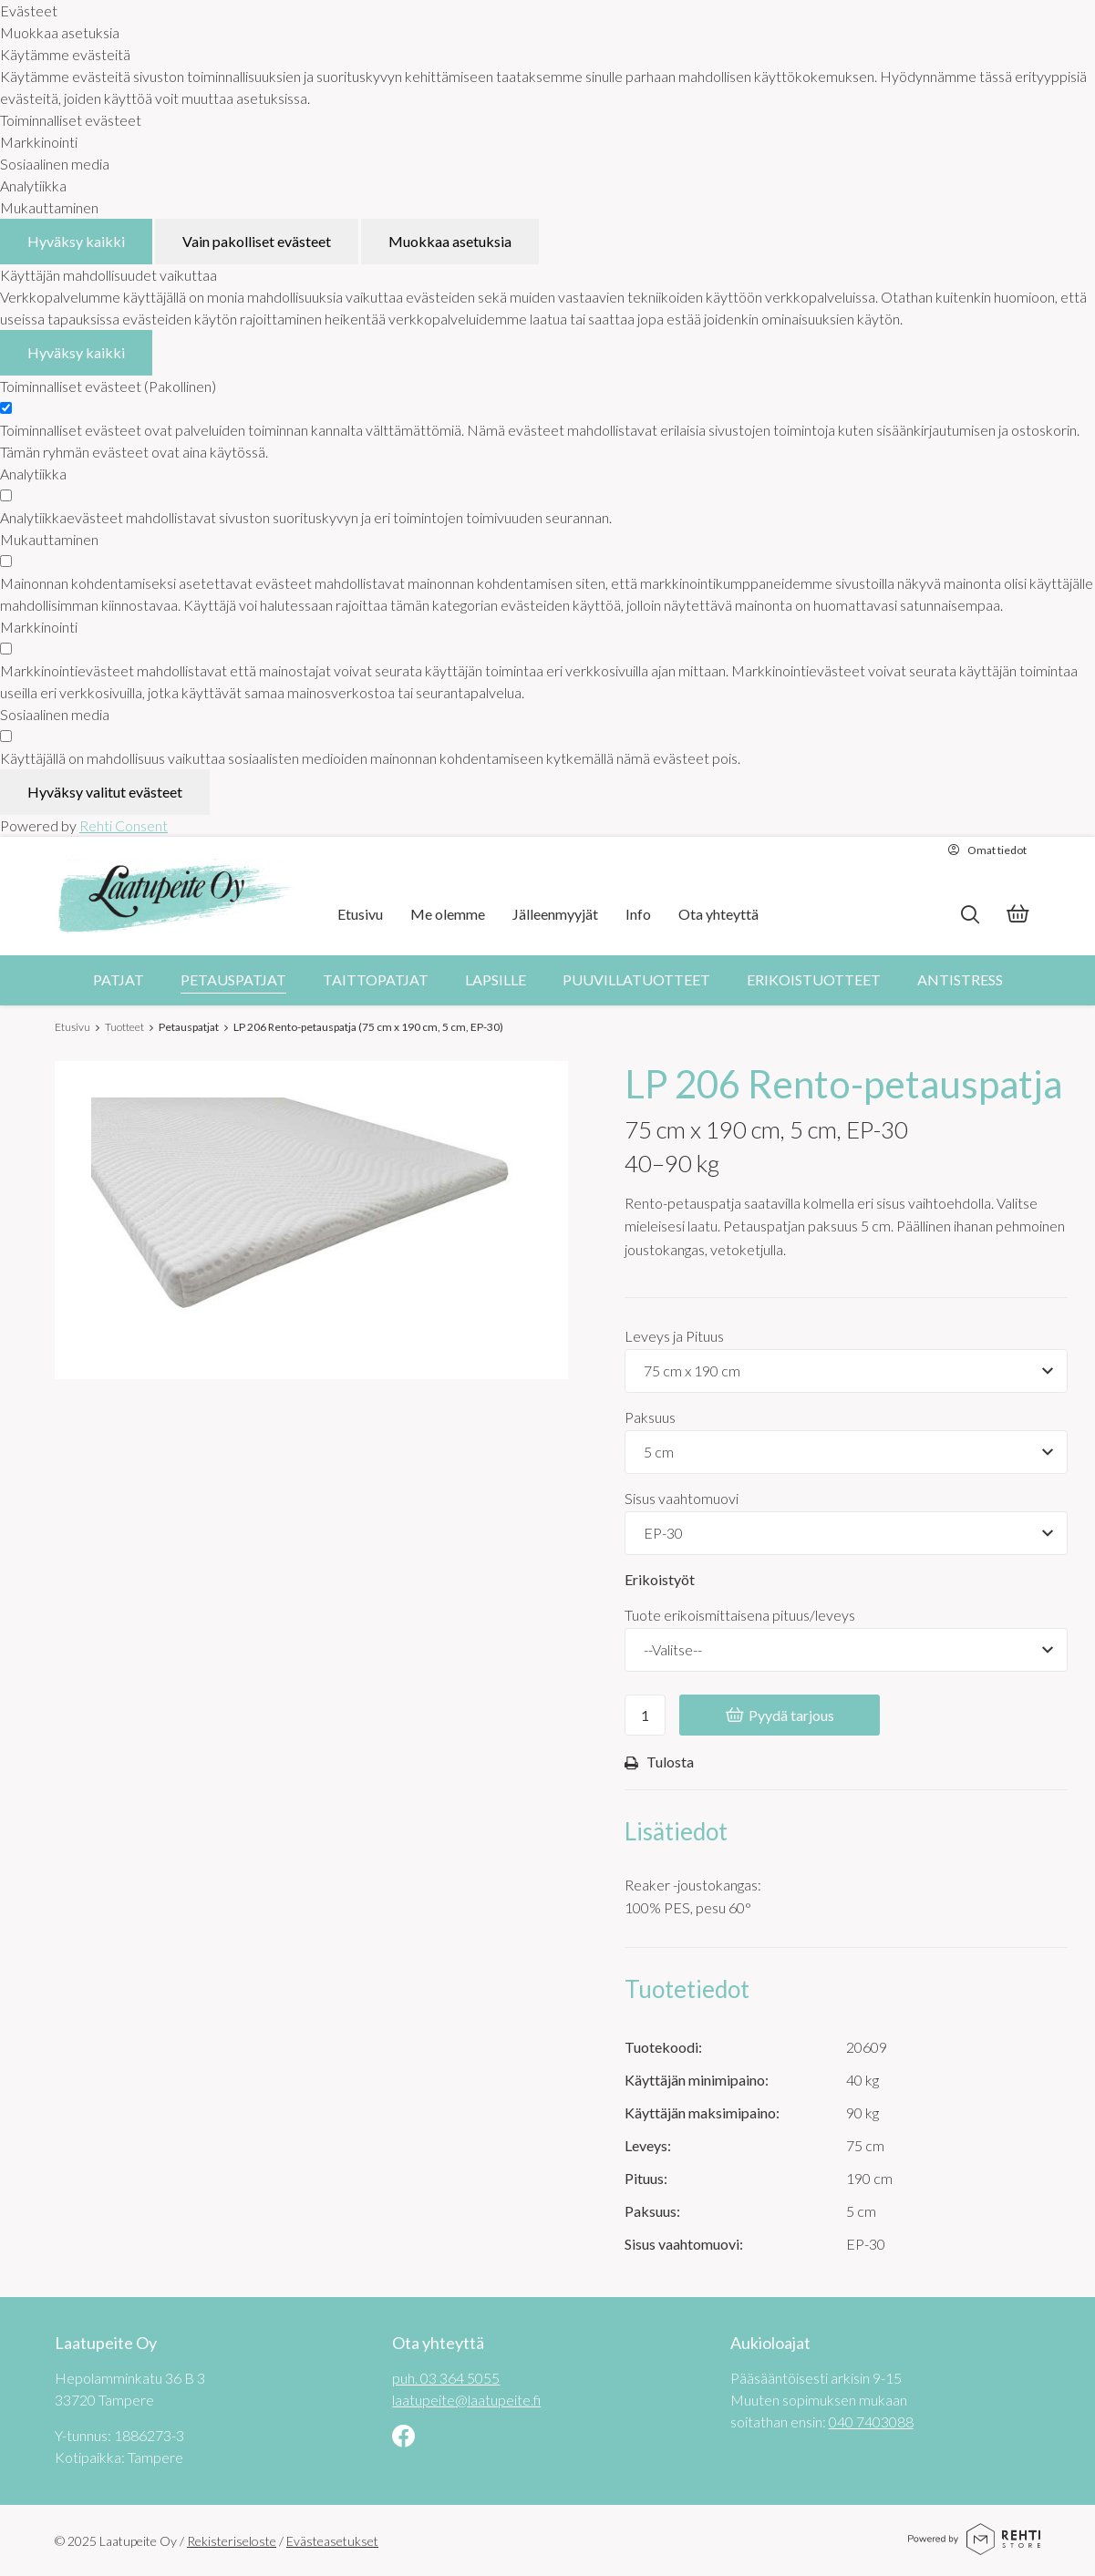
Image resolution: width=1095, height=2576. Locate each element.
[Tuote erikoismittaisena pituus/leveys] (846, 1650)
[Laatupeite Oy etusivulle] (175, 896)
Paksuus (650, 1417)
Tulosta (659, 1762)
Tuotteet (124, 1027)
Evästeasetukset (332, 2541)
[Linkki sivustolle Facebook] (403, 2438)
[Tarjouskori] (1017, 915)
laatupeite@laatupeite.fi (466, 2399)
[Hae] (970, 915)
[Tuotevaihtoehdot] (846, 1371)
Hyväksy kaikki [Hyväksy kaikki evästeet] (76, 241)
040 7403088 (871, 2421)
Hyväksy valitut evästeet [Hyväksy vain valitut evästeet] (104, 791)
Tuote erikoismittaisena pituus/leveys (740, 1614)
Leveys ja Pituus (674, 1336)
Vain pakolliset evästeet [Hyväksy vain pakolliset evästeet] (256, 241)
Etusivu (72, 1027)
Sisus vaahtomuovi (682, 1498)
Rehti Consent (123, 825)
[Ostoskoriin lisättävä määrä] (645, 1715)
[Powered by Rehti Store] (974, 2548)
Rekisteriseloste (231, 2541)
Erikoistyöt (660, 1579)
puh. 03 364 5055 (446, 2377)
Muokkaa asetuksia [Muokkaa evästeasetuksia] (449, 241)
